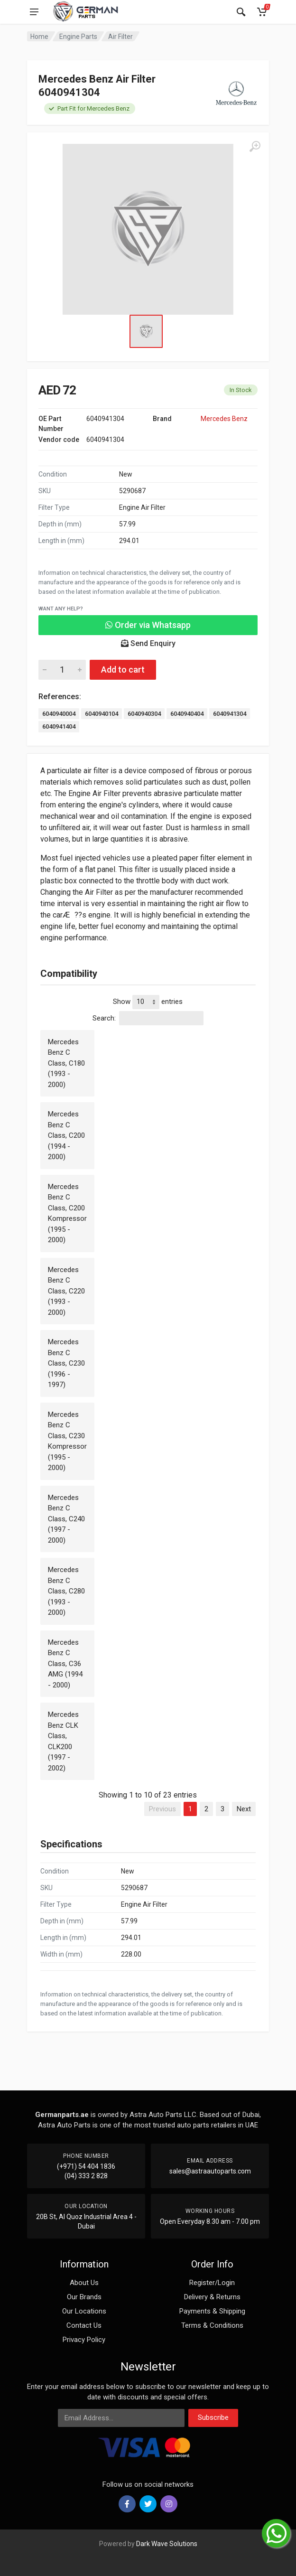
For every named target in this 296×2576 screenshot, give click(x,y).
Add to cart (123, 669)
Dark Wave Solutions (166, 2544)
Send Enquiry (148, 643)
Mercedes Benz (224, 418)
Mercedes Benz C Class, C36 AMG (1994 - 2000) (65, 1663)
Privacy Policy (84, 2339)
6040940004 (58, 713)
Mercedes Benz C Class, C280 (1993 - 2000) (66, 1591)
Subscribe (213, 2417)
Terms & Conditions (212, 2325)
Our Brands (84, 2297)
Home (39, 36)
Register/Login (212, 2282)
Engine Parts (78, 36)
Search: (148, 1018)
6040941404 (58, 726)
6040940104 (101, 713)
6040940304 (144, 713)
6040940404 (187, 713)
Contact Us (84, 2325)
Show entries (148, 1002)
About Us (84, 2282)
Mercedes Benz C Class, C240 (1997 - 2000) (66, 1519)
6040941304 (229, 713)
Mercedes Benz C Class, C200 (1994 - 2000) (66, 1135)
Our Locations (84, 2311)
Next (244, 1809)
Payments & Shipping (212, 2311)
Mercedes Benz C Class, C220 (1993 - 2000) (66, 1291)
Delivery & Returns (212, 2297)
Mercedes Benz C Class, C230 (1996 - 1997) (66, 1363)
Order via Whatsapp (148, 625)
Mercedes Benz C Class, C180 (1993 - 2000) (66, 1063)
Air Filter (120, 36)
